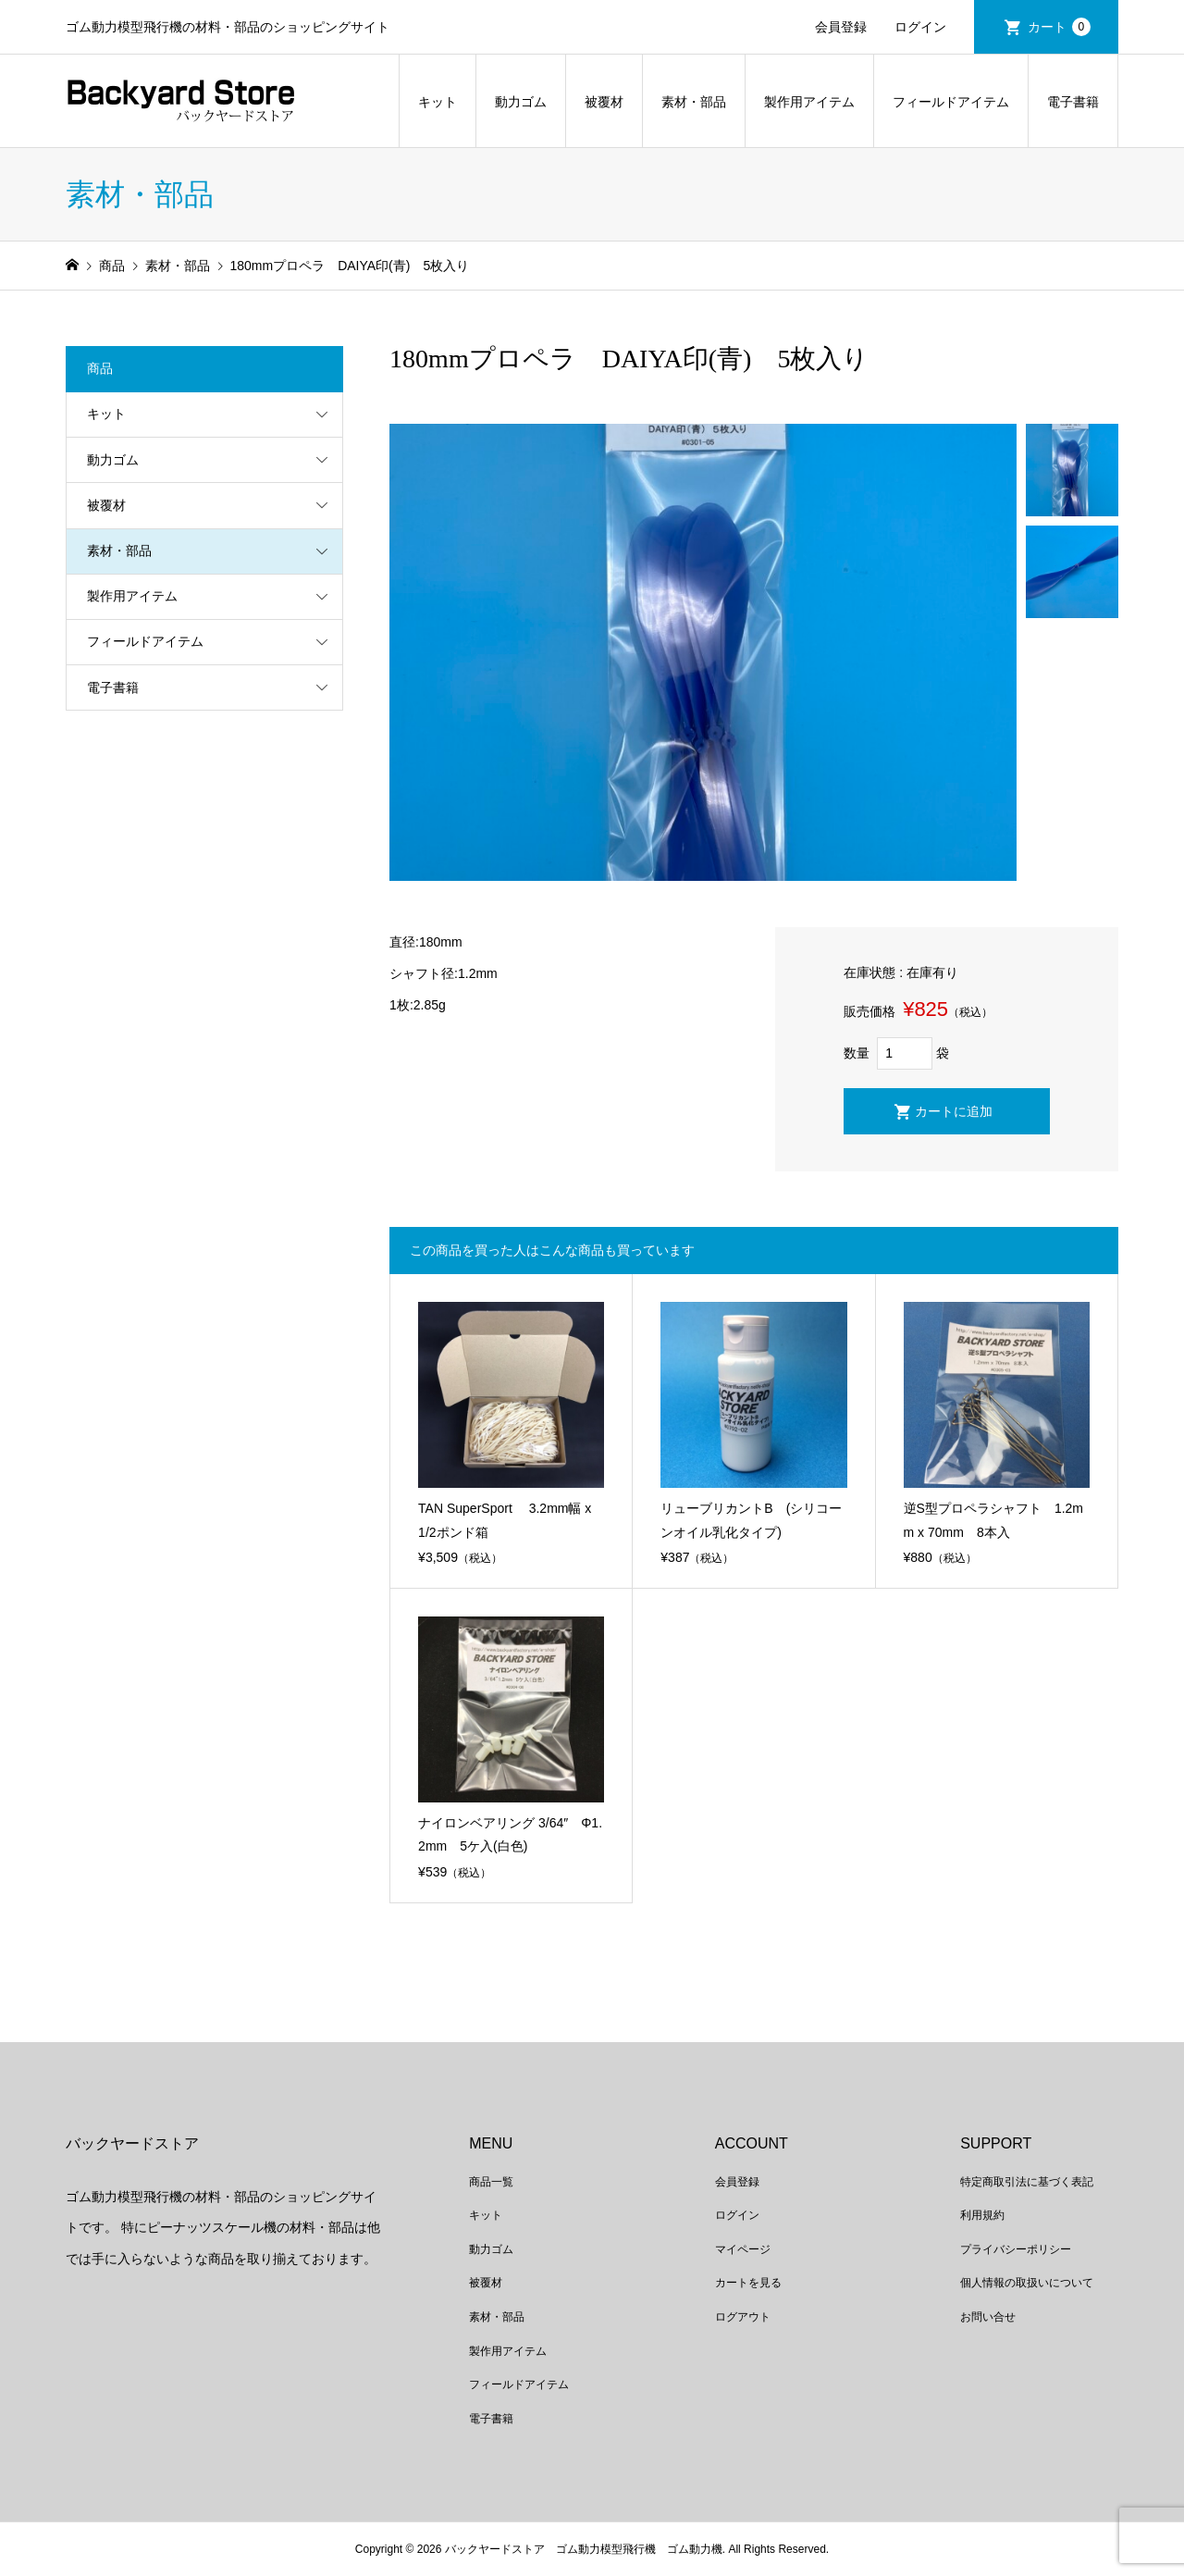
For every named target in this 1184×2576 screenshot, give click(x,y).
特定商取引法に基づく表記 (1026, 2181)
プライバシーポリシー (1015, 2249)
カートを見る (748, 2282)
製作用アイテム (809, 101)
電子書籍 (1073, 101)
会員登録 (841, 26)
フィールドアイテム (951, 101)
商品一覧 (491, 2181)
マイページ (743, 2249)
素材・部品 (693, 101)
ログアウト (743, 2316)
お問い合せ (988, 2316)
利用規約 (982, 2215)
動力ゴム (521, 101)
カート (1059, 27)
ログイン (920, 26)
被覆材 (604, 101)
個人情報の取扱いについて (1026, 2282)
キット (437, 101)
